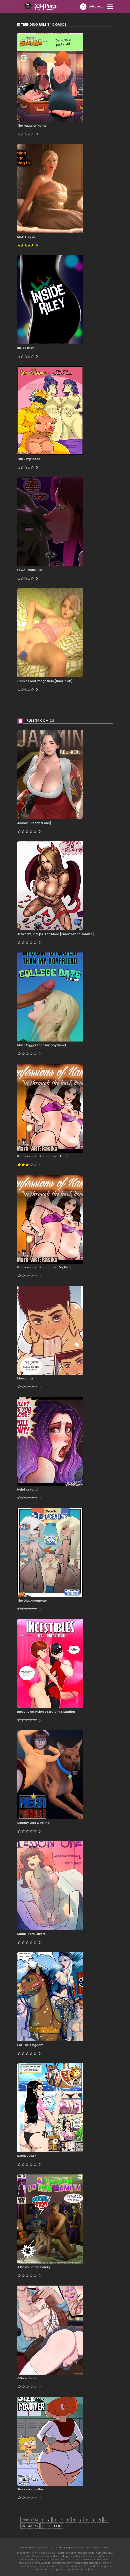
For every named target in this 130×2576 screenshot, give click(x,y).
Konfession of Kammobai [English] (44, 1267)
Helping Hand (27, 1489)
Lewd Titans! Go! (30, 570)
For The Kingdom (30, 2045)
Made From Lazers (31, 1934)
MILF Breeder (27, 237)
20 (23, 2526)
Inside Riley (25, 348)
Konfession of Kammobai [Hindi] (42, 1156)
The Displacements (32, 1600)
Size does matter (30, 2489)
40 (36, 2526)
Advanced (96, 6)
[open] (110, 6)
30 (30, 2526)
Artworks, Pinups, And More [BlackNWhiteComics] (55, 934)
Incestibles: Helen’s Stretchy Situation (46, 1712)
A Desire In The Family (33, 2267)
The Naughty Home (32, 125)
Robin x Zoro (26, 2156)
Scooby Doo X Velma (33, 1823)
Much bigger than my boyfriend (41, 1045)
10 (99, 2520)
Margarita (25, 1378)
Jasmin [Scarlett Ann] (34, 823)
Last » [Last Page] (58, 2526)
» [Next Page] (49, 2526)
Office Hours (27, 2378)
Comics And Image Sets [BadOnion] (45, 681)
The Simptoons (28, 459)
